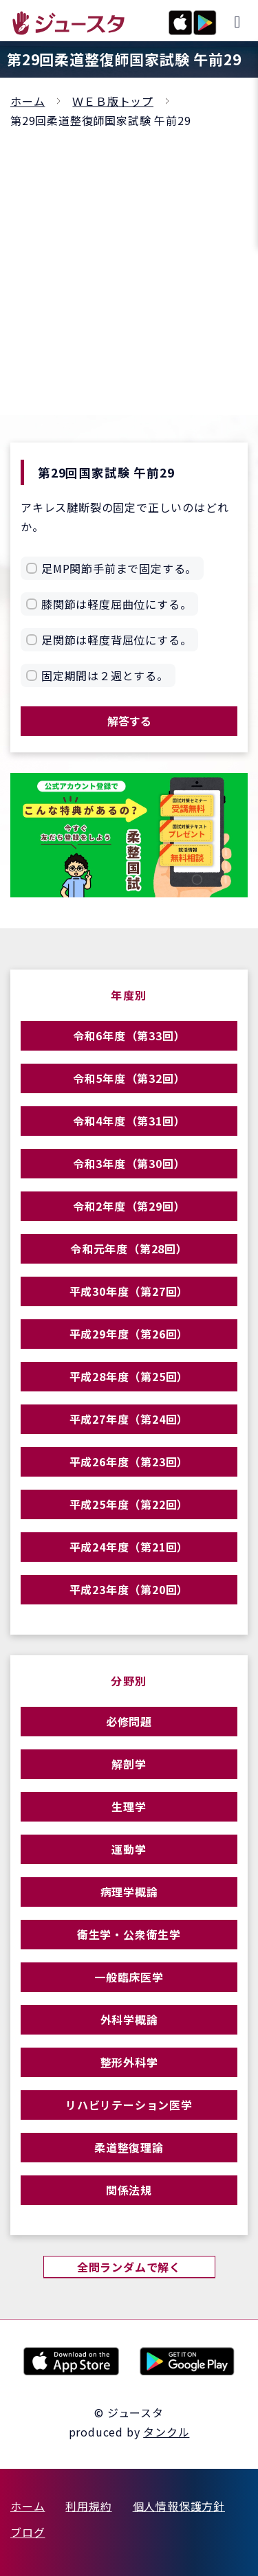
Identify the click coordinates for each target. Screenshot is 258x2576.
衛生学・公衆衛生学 (129, 1934)
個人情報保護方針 (179, 2506)
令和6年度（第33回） (129, 1035)
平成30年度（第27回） (129, 1291)
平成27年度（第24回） (129, 1419)
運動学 (128, 1849)
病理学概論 (129, 1891)
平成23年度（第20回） (129, 1589)
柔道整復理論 (129, 2147)
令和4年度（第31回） (129, 1120)
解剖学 (128, 1764)
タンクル (166, 2431)
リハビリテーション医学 (129, 2104)
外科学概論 (129, 2019)
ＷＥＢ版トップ (112, 101)
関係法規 (129, 2190)
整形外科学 (129, 2062)
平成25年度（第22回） (129, 1504)
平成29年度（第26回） (129, 1333)
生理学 (128, 1806)
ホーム (27, 101)
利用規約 (88, 2506)
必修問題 (129, 1721)
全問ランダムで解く (129, 2267)
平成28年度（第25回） (129, 1376)
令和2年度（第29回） (129, 1206)
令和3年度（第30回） (129, 1163)
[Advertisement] (129, 265)
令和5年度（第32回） (129, 1078)
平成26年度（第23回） (129, 1461)
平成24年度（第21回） (129, 1546)
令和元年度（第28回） (129, 1248)
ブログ (27, 2532)
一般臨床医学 (129, 1977)
